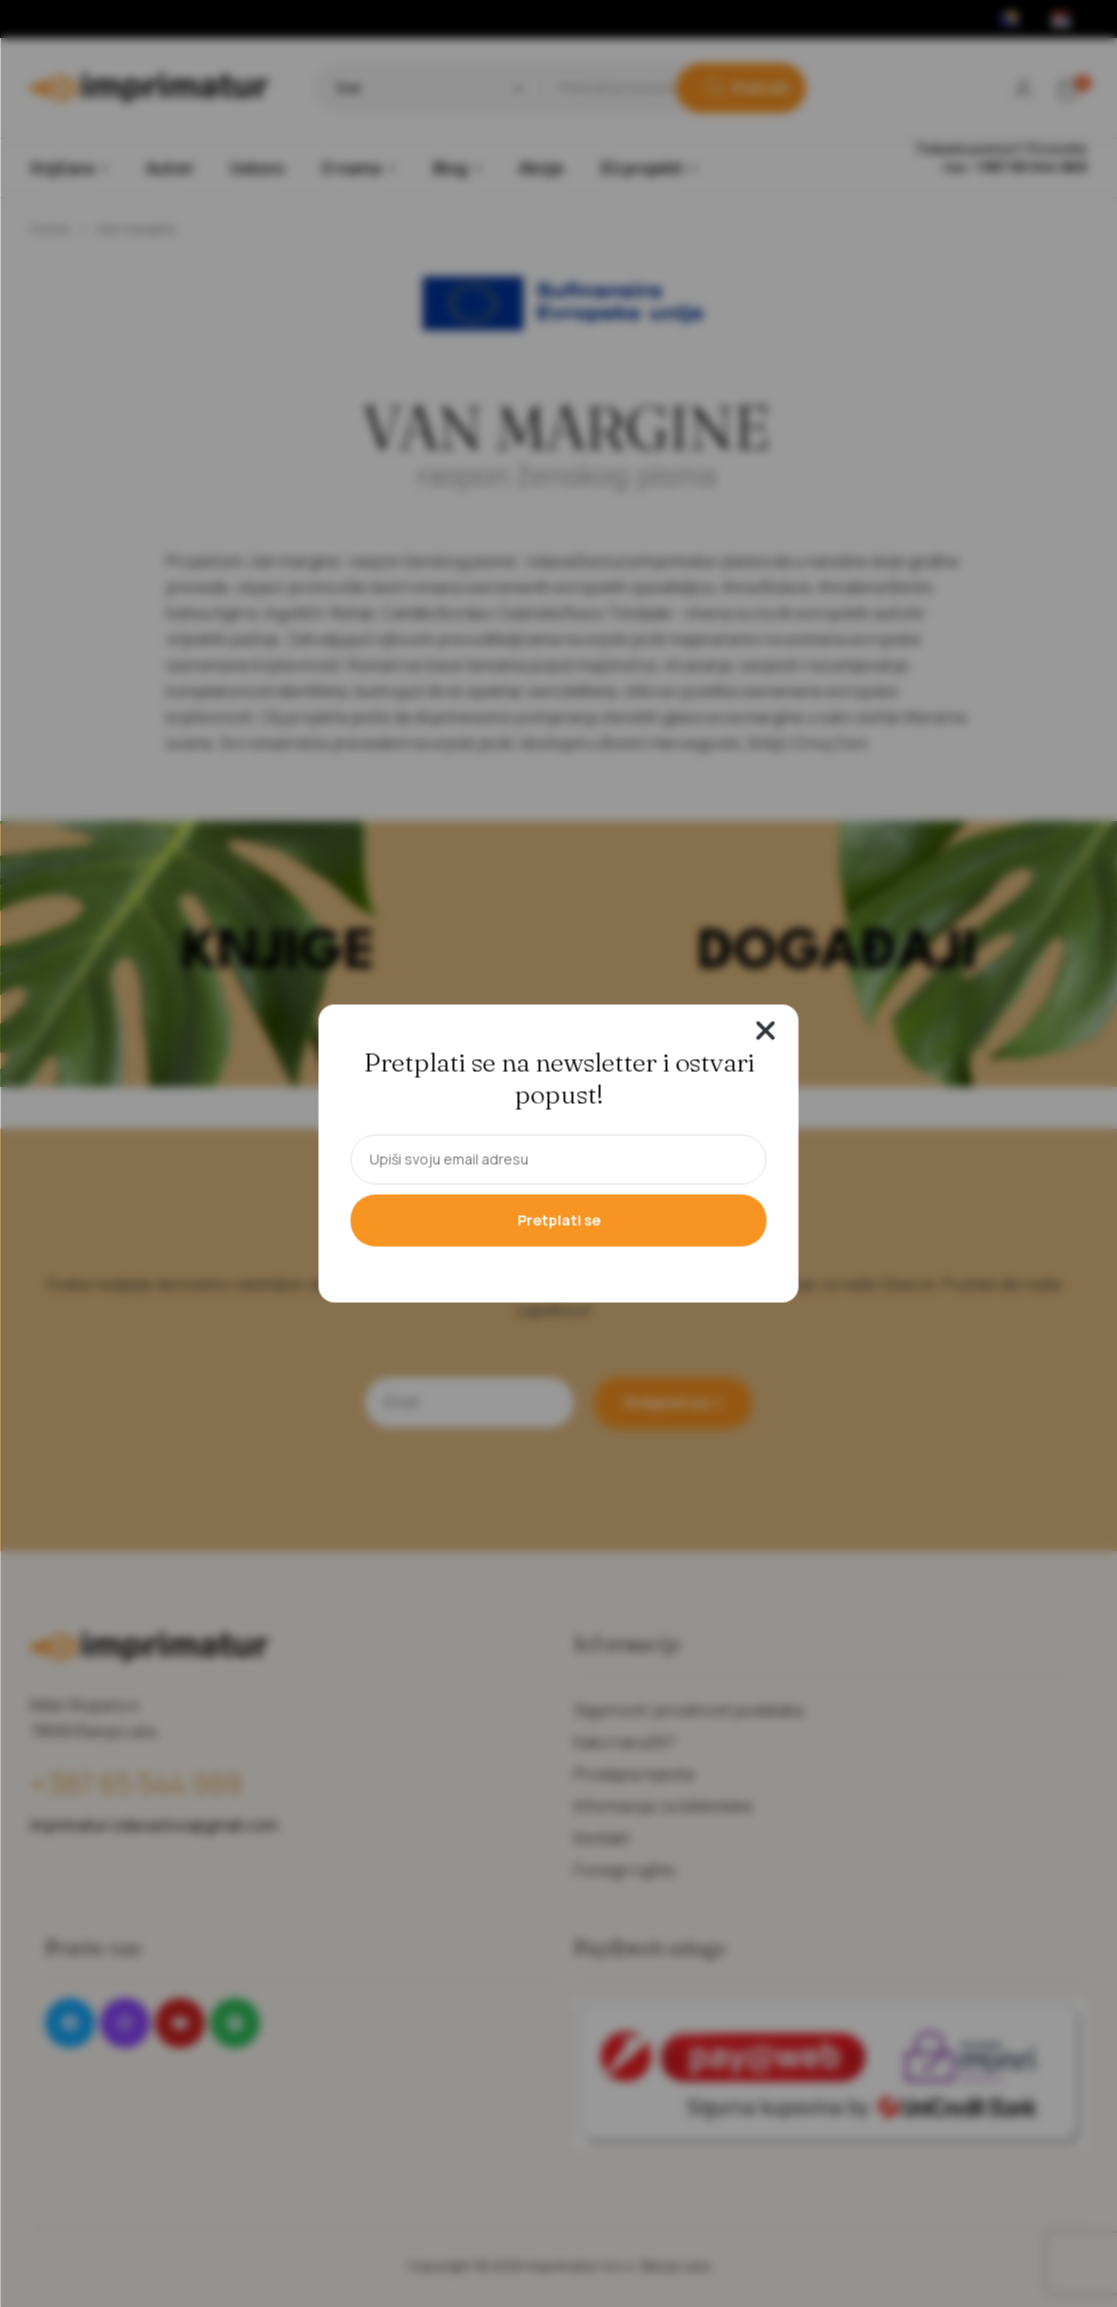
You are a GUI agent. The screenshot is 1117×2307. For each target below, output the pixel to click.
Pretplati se (558, 1220)
